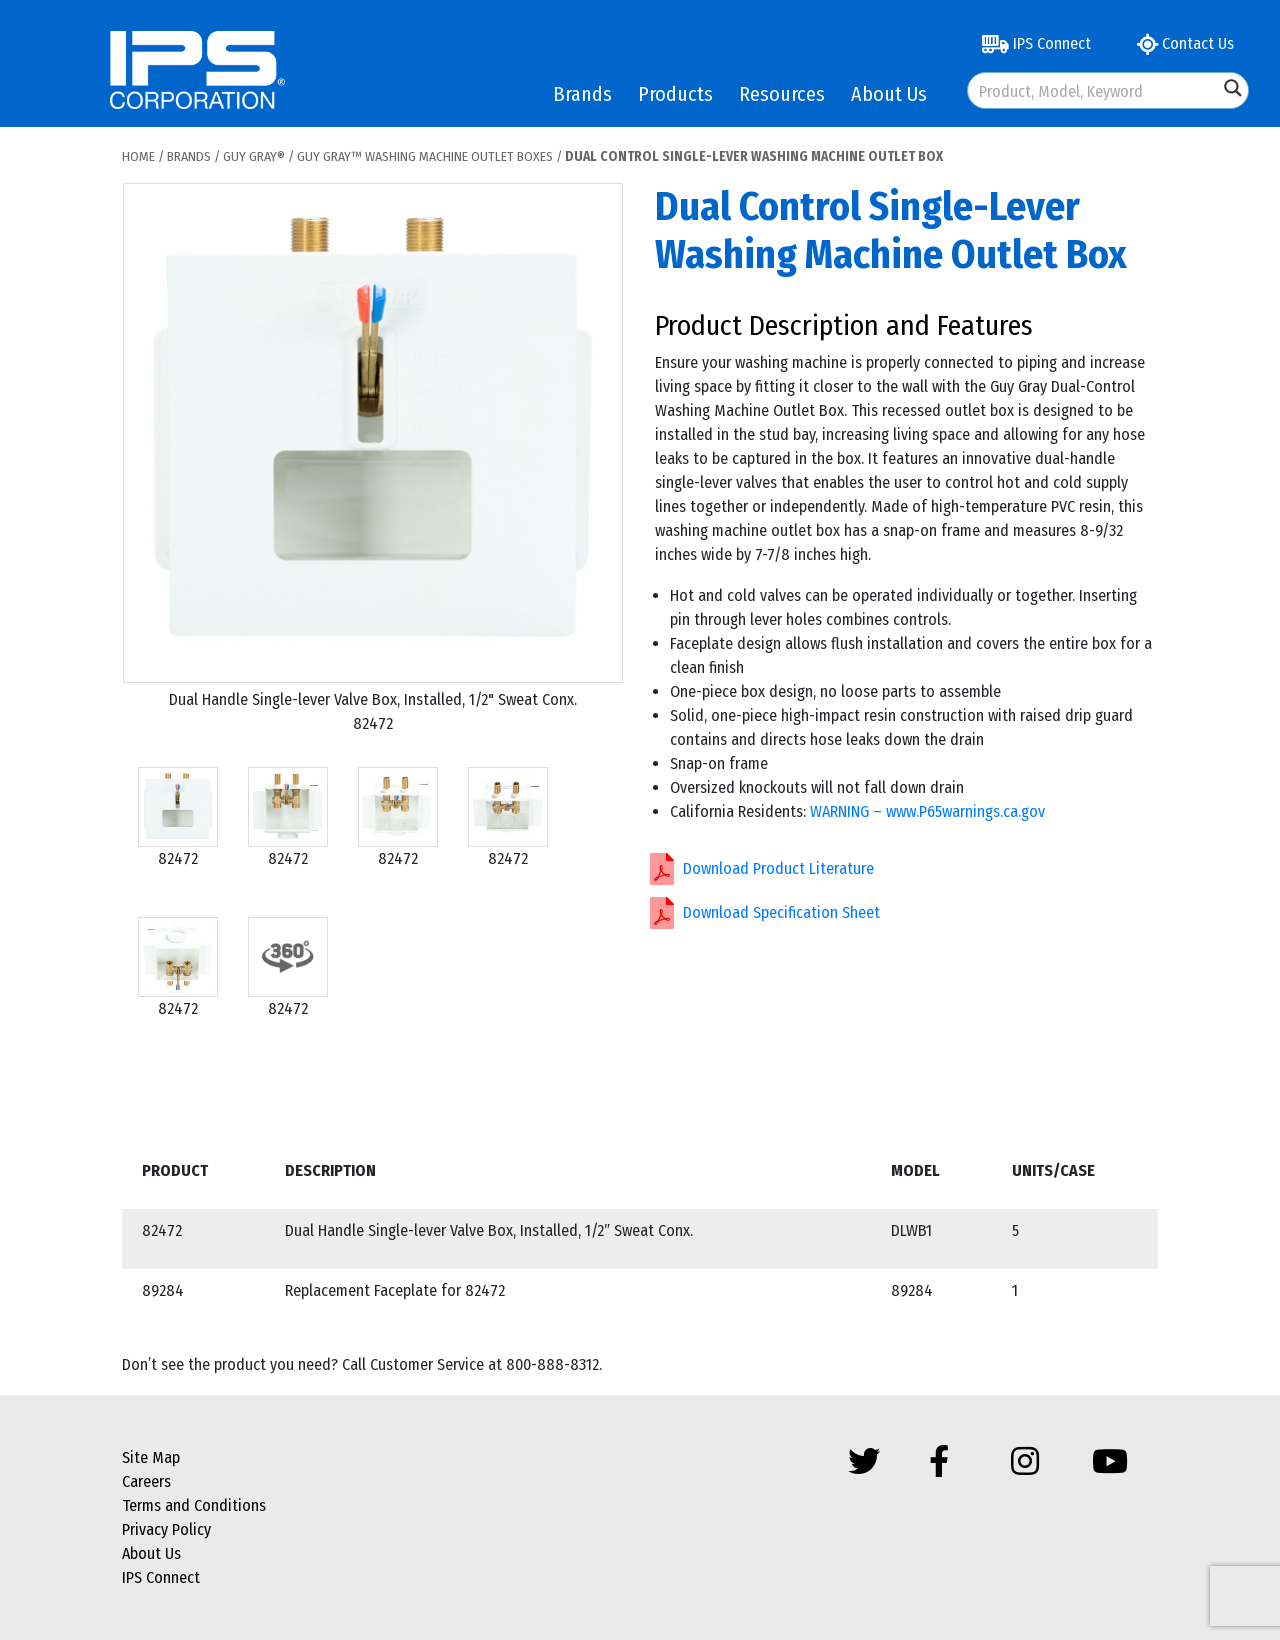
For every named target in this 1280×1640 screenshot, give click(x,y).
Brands (582, 94)
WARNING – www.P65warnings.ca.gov (927, 811)
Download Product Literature (778, 868)
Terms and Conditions (194, 1505)
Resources (782, 94)
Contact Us (1185, 43)
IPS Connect (1036, 43)
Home (138, 156)
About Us (889, 94)
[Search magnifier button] (1233, 88)
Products (675, 94)
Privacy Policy (166, 1529)
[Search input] (1094, 90)
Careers (146, 1481)
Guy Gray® (254, 156)
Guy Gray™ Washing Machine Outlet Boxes (425, 156)
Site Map (151, 1457)
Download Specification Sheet (781, 912)
